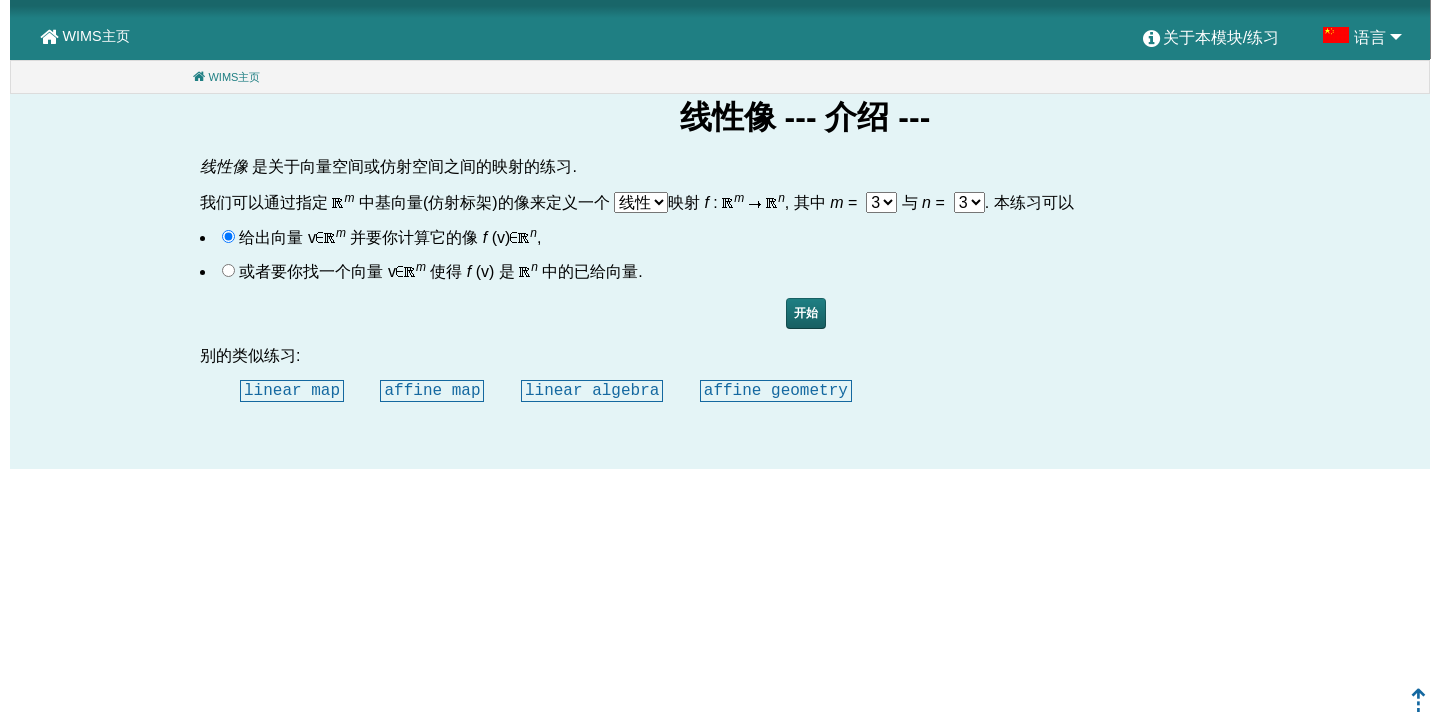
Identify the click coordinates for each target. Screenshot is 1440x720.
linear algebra (592, 390)
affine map (432, 390)
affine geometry (776, 390)
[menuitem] (1211, 39)
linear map (292, 390)
